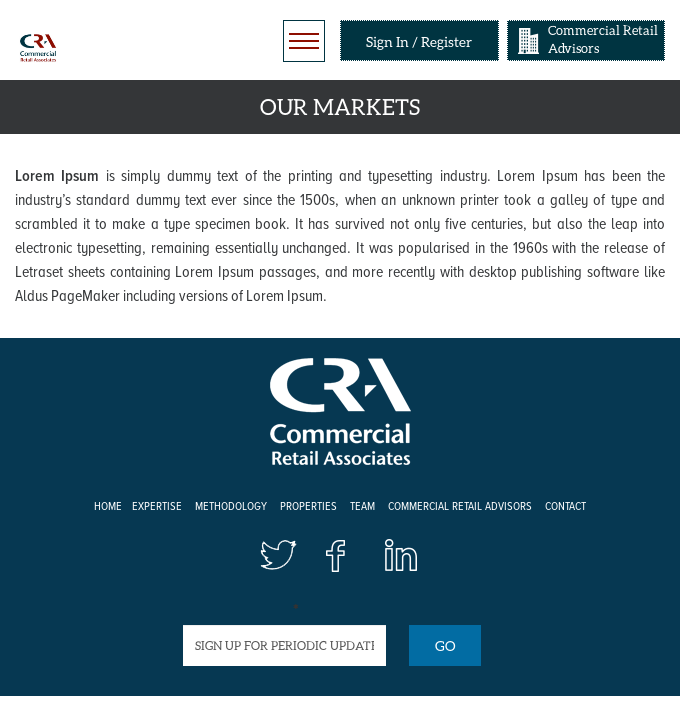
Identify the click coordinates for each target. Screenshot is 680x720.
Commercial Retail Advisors (603, 39)
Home (108, 506)
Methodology (231, 506)
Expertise (157, 506)
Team (362, 506)
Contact (565, 506)
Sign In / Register (419, 41)
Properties (308, 506)
